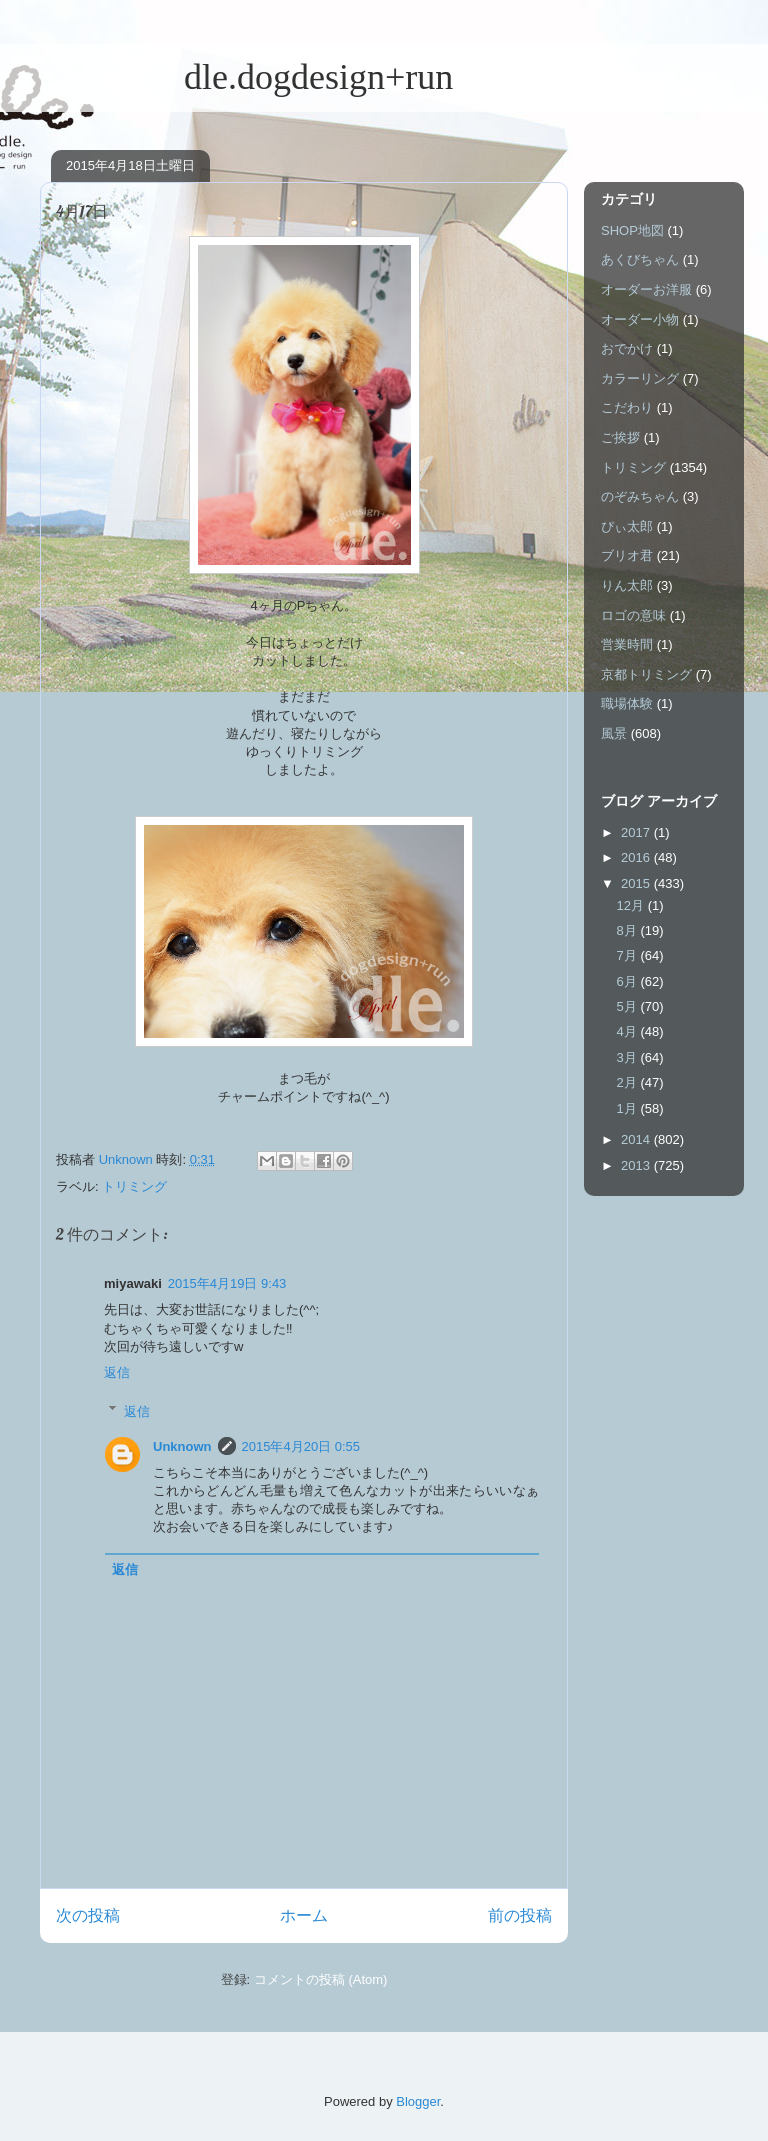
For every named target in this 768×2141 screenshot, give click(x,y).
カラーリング (640, 378)
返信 (117, 1372)
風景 (614, 733)
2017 (637, 832)
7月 (629, 955)
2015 (637, 883)
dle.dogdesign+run (246, 77)
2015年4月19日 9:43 (227, 1283)
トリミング (134, 1186)
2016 (637, 857)
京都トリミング (646, 674)
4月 (629, 1031)
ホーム (304, 1915)
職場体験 (627, 703)
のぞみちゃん (640, 496)
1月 (629, 1108)
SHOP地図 (632, 230)
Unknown (182, 1446)
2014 (637, 1139)
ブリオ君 (627, 555)
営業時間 (627, 644)
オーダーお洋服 (646, 289)
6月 (629, 981)
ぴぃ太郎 (627, 526)
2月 (629, 1082)
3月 (629, 1057)
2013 (637, 1165)
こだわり (627, 407)
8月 (629, 930)
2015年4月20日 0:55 (301, 1446)
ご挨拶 (620, 437)
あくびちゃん (640, 259)
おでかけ (627, 348)
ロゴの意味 (633, 615)
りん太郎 (627, 585)
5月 (629, 1006)
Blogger (418, 2101)
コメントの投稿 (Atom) (321, 1979)
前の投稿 (520, 1915)
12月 (632, 905)
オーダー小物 (640, 319)
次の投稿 (88, 1915)
